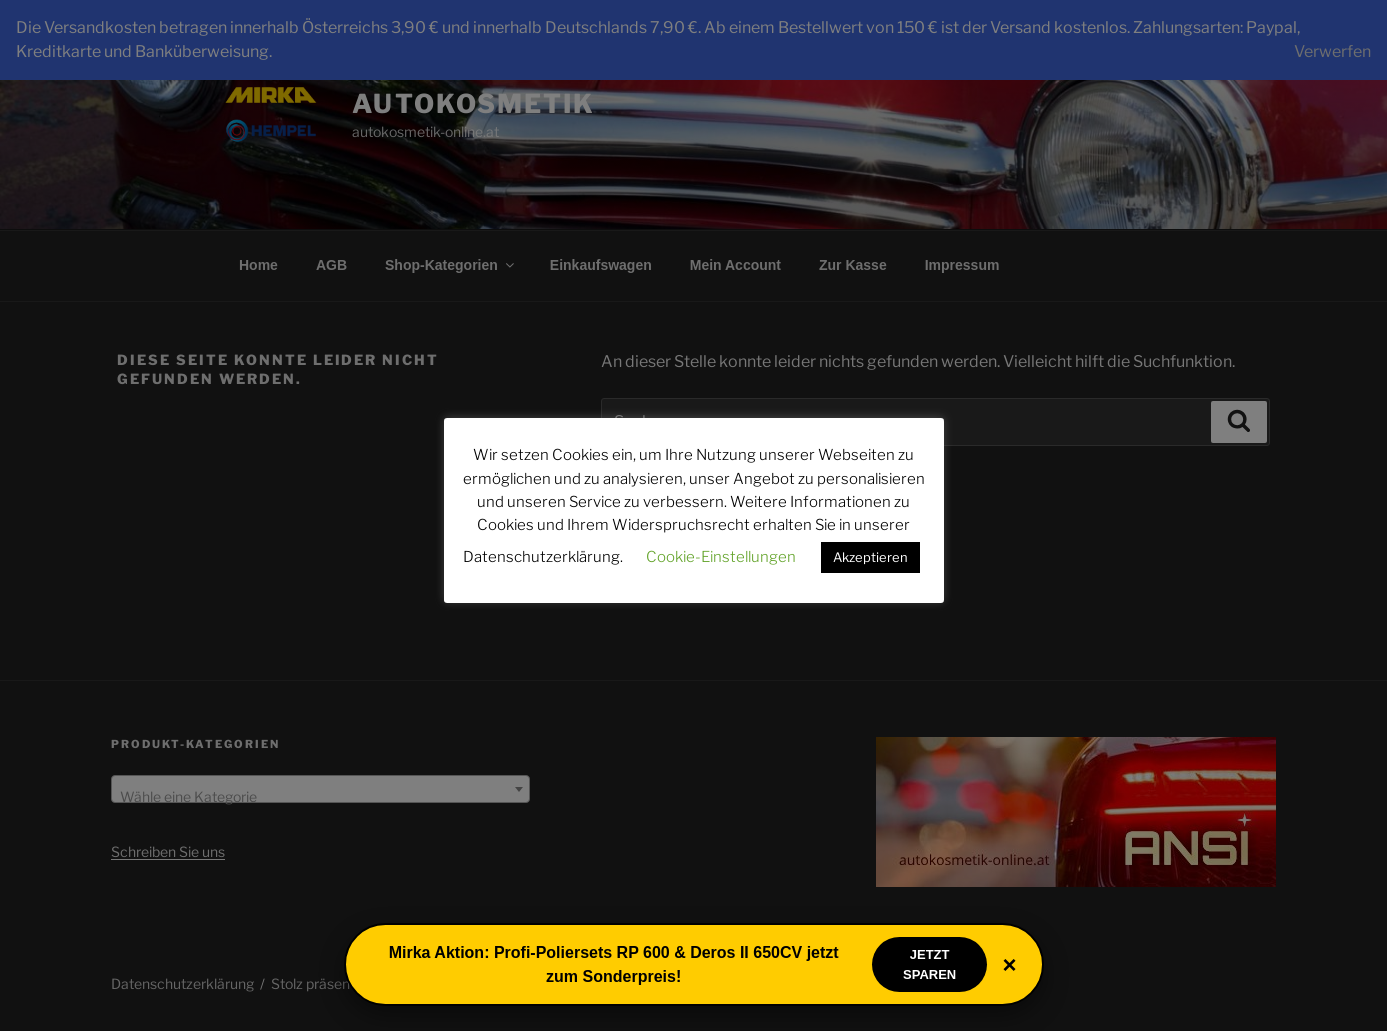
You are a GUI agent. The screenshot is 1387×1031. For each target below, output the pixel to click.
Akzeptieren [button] (870, 557)
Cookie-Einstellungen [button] (721, 557)
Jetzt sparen (929, 964)
